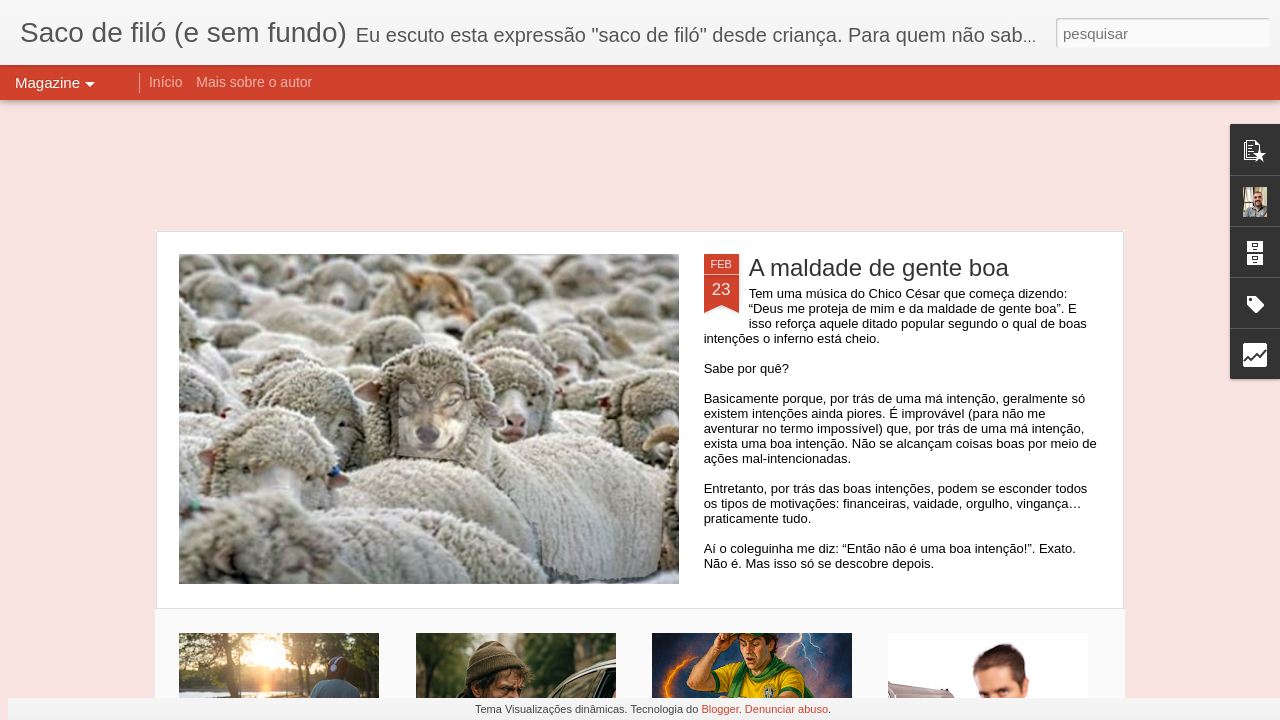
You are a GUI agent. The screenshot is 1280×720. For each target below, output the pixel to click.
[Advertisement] (640, 165)
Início (165, 82)
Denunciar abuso (786, 709)
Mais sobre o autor (254, 82)
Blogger (719, 709)
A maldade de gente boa (879, 267)
